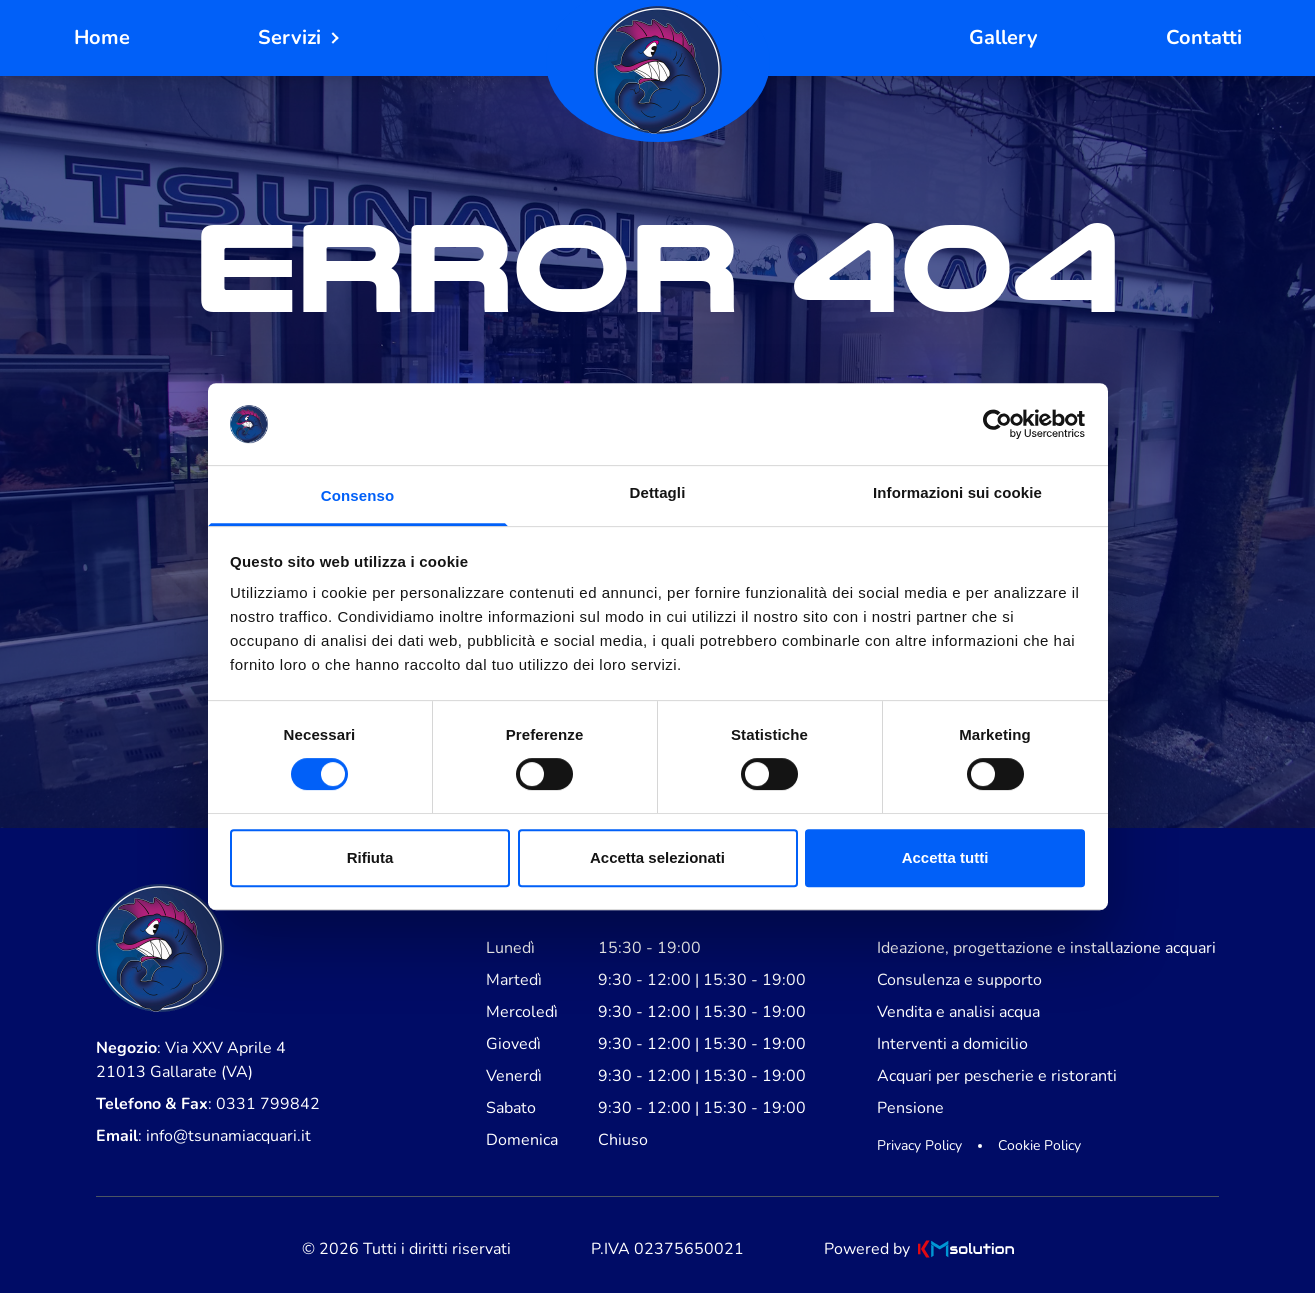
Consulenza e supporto (959, 980)
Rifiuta (370, 857)
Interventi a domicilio (952, 1044)
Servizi (289, 37)
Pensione (910, 1108)
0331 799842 (268, 1104)
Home (102, 37)
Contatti (1204, 37)
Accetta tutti (945, 857)
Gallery (1003, 37)
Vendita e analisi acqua (958, 1012)
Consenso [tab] (357, 495)
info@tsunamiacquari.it (228, 1136)
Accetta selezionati (657, 857)
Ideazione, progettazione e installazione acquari (1046, 948)
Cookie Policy (1039, 1145)
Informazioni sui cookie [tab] (957, 492)
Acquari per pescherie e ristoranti (997, 1076)
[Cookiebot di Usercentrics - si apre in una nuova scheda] (997, 424)
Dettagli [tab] (658, 492)
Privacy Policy (919, 1145)
